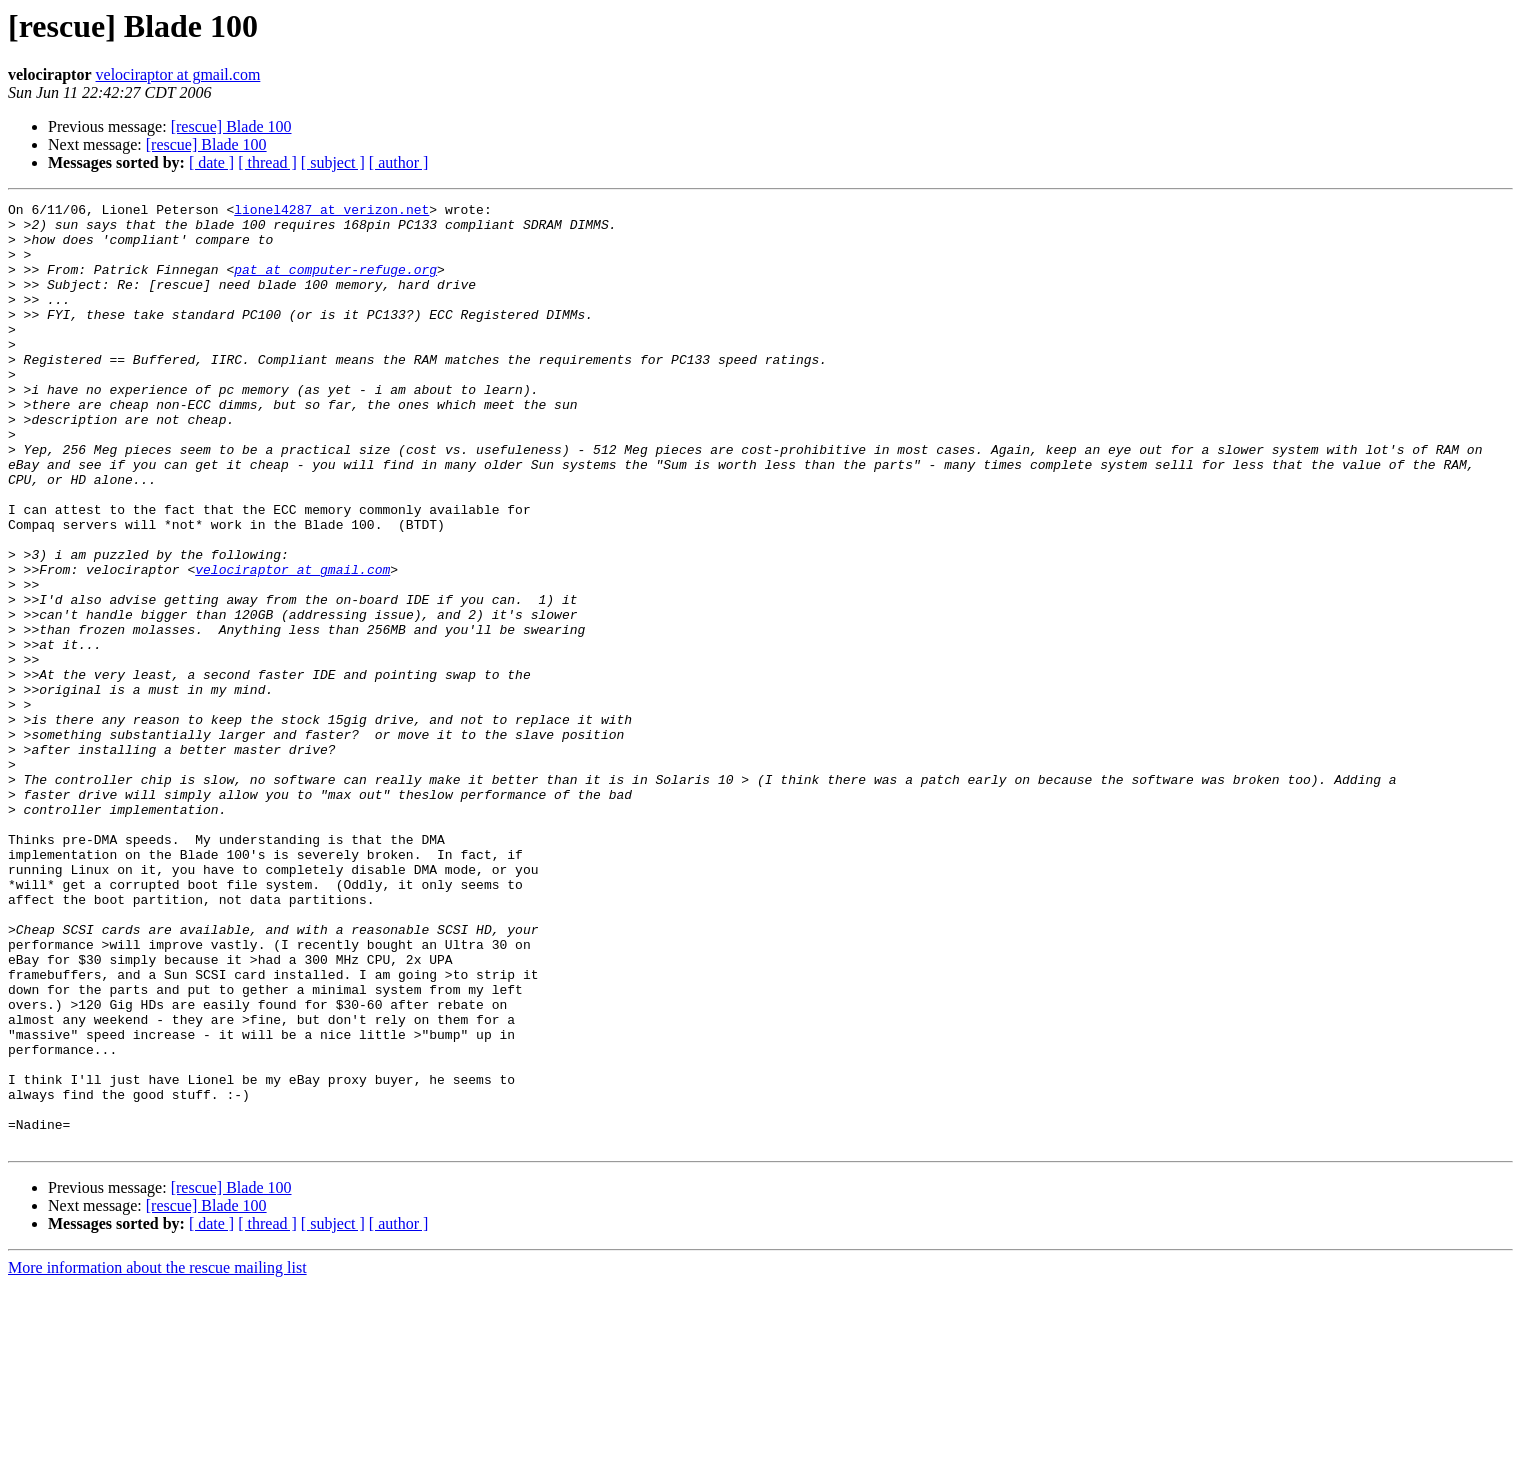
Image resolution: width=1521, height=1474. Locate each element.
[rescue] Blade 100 (231, 126)
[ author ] (399, 162)
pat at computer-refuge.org (335, 284)
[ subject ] (333, 162)
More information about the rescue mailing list (157, 1456)
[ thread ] (267, 162)
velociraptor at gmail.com (178, 74)
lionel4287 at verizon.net (331, 212)
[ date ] (211, 162)
